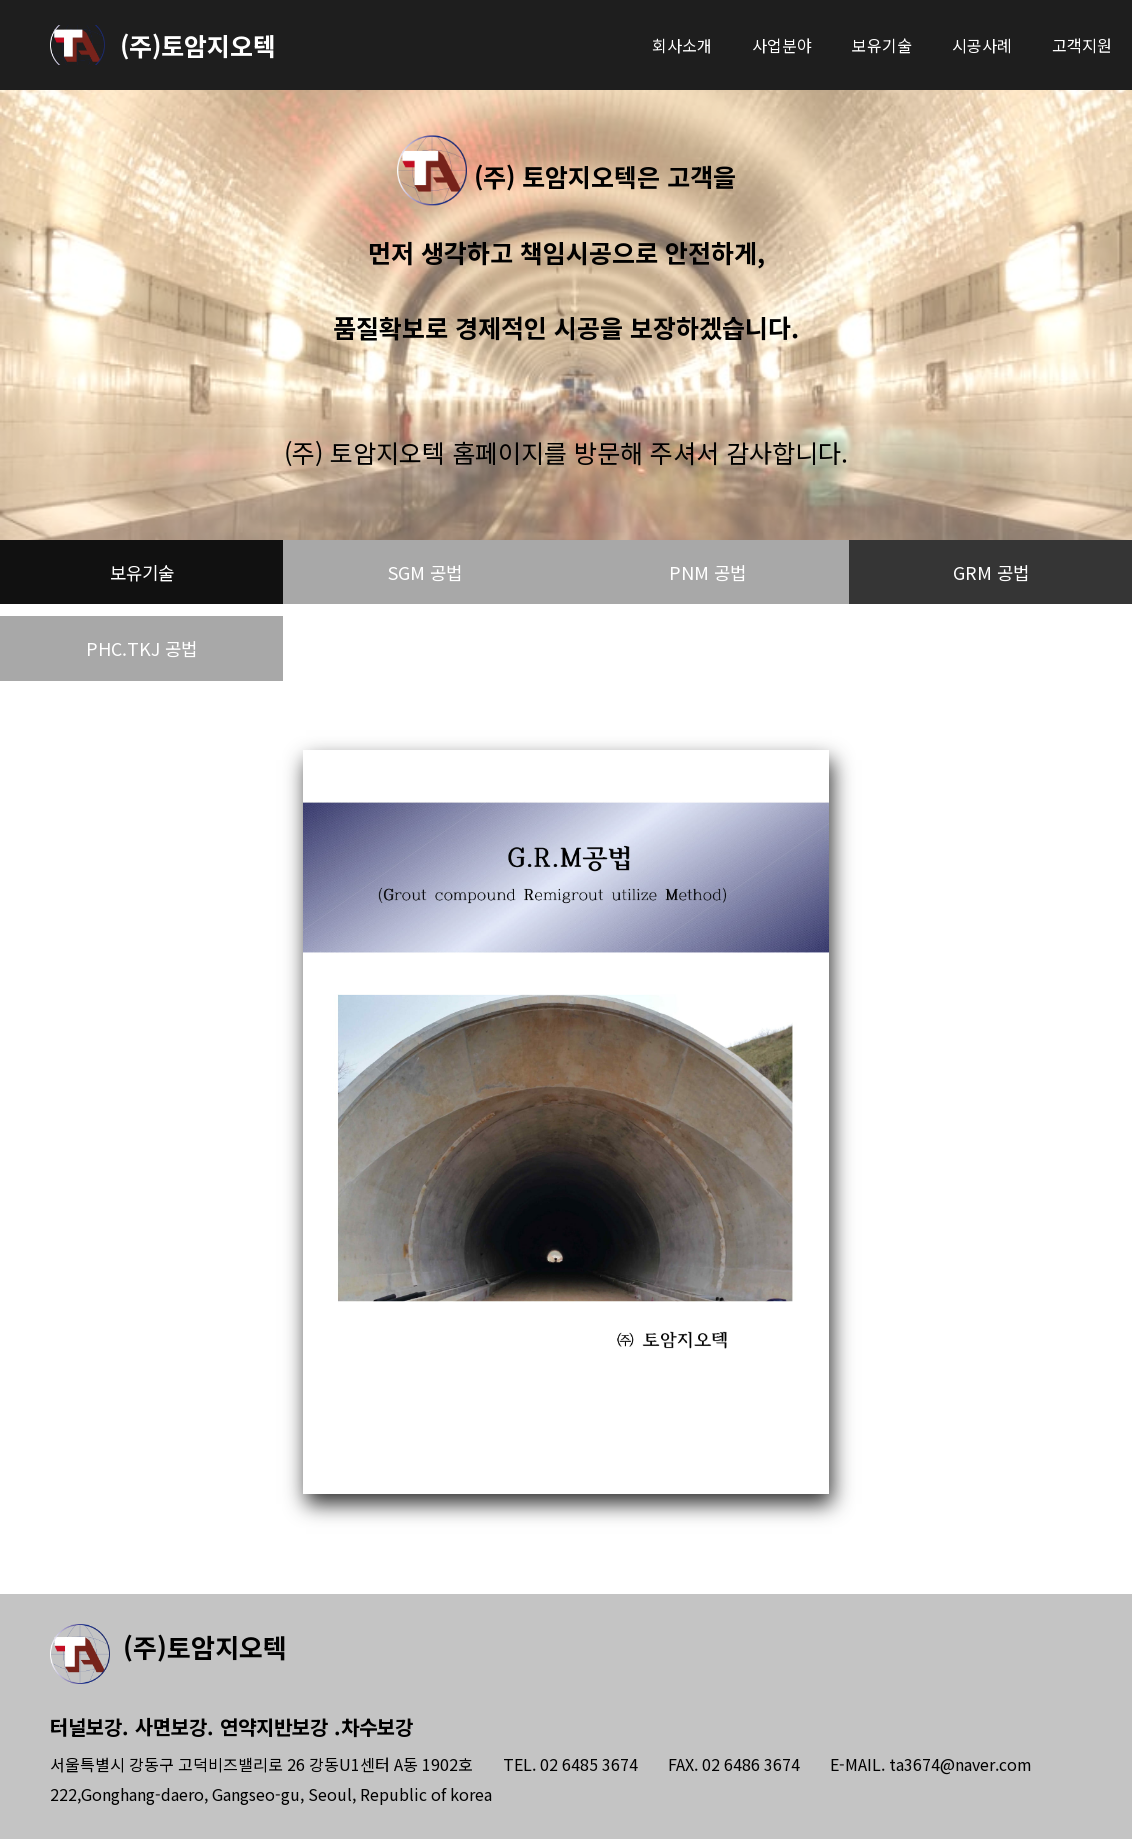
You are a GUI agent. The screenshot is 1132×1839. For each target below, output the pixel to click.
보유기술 (882, 45)
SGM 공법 (424, 574)
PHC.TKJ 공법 (142, 656)
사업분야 (782, 45)
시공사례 (982, 45)
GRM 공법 (991, 574)
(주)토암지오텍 (198, 45)
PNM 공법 (708, 574)
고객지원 (1082, 45)
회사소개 (682, 45)
